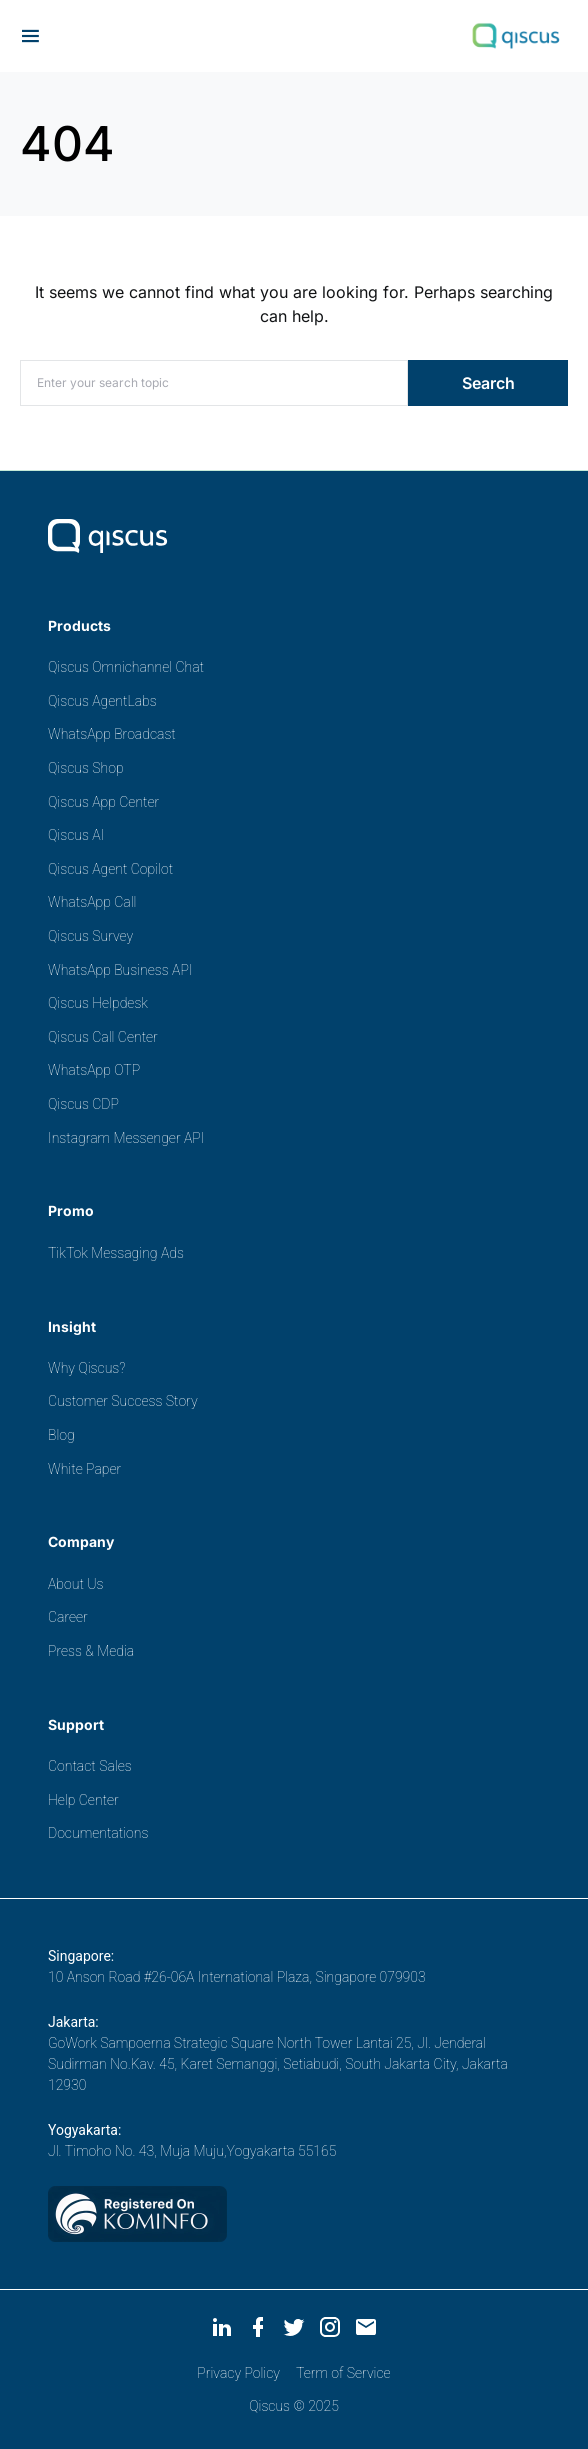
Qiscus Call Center (103, 1037)
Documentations (98, 1833)
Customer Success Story (123, 1401)
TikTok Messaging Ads (116, 1253)
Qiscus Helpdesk (98, 1003)
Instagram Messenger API (126, 1138)
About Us (75, 1584)
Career (68, 1617)
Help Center (83, 1800)
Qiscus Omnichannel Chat (126, 667)
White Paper (84, 1469)
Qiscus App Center (103, 802)
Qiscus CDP (83, 1104)
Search (488, 383)
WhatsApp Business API (120, 970)
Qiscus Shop (86, 768)
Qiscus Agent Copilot (110, 869)
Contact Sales (90, 1766)
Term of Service (343, 2373)
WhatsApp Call (92, 902)
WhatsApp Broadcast (112, 734)
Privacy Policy (238, 2373)
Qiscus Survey (90, 936)
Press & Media (91, 1651)
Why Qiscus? (86, 1368)
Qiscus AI (76, 835)
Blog (61, 1435)
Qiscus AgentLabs (102, 701)
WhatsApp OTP (94, 1070)
